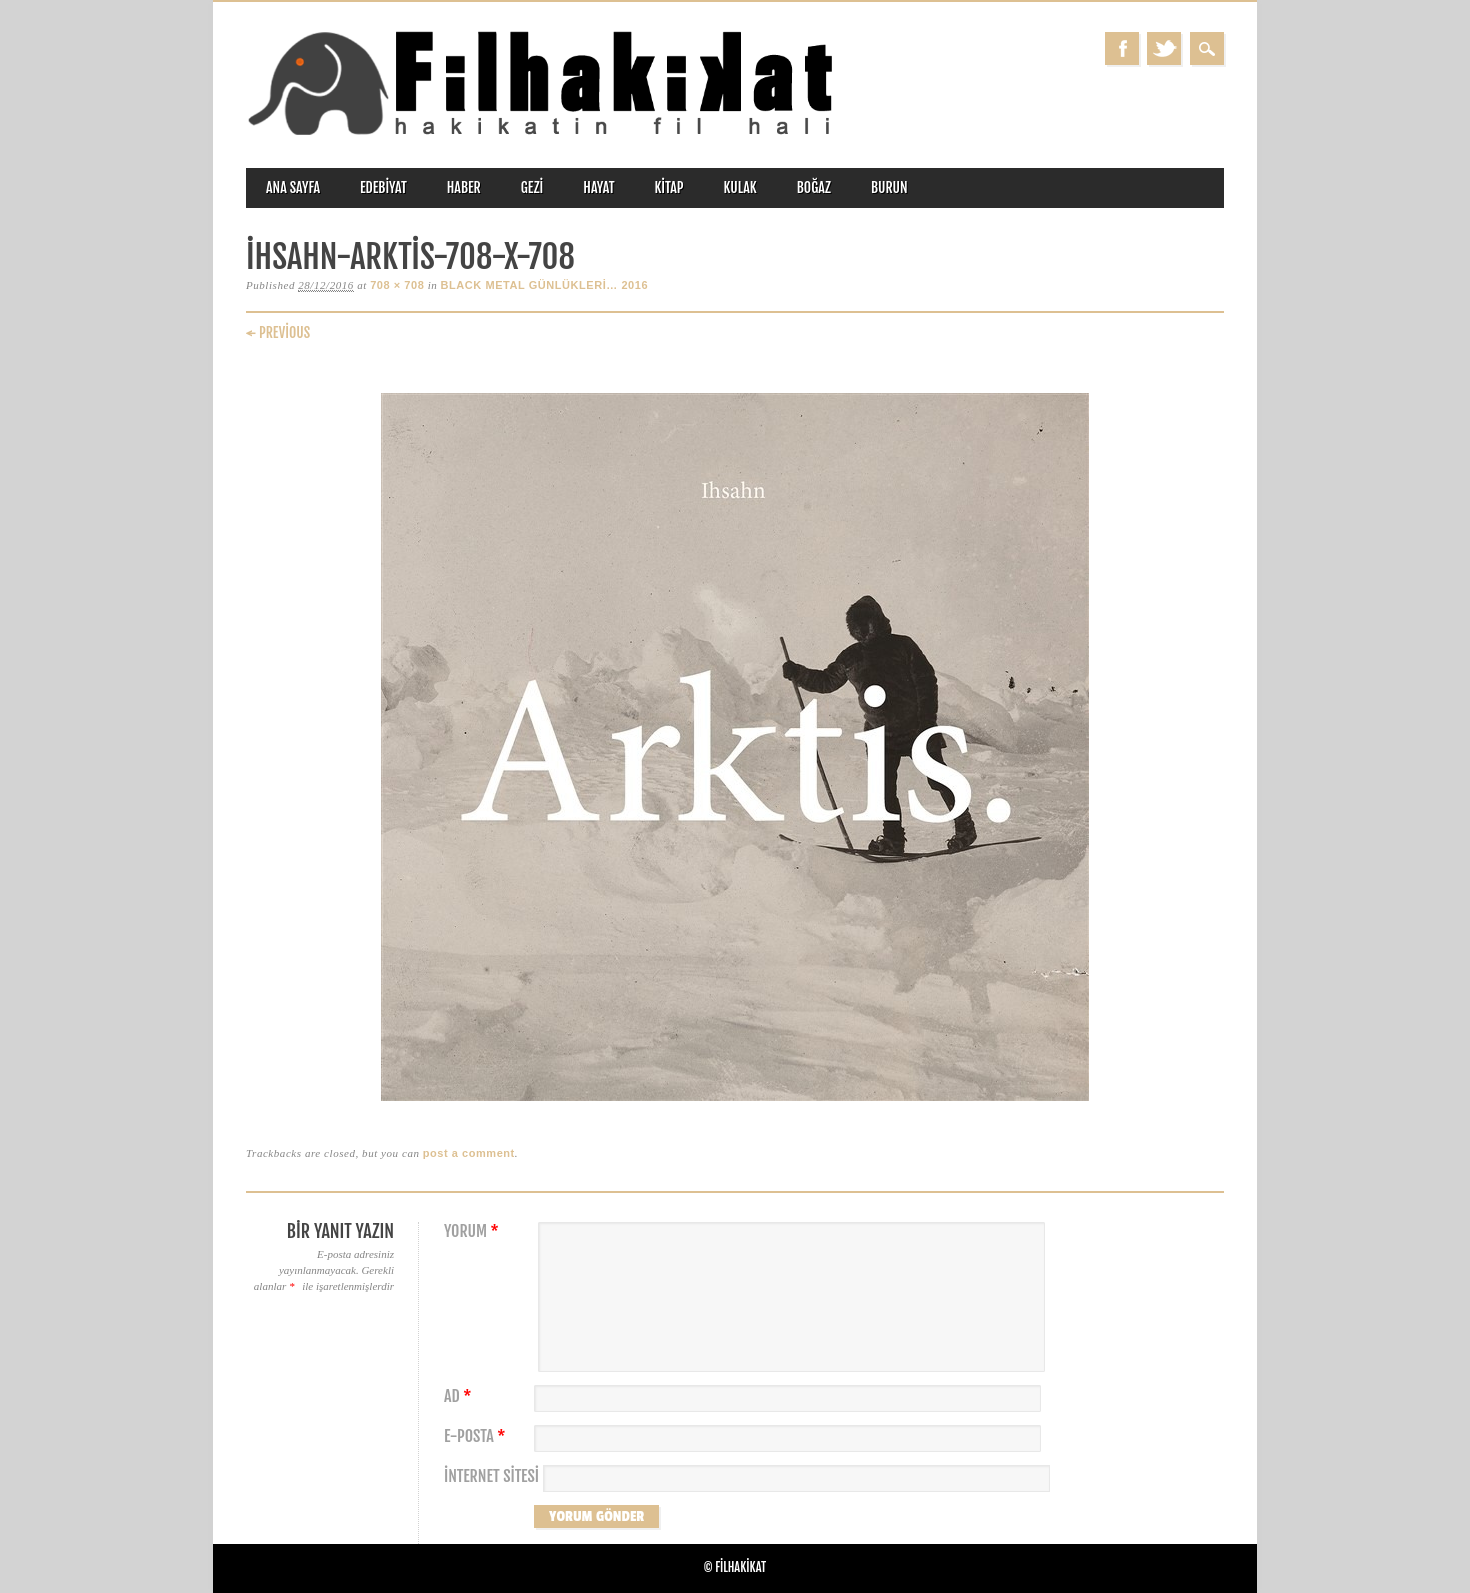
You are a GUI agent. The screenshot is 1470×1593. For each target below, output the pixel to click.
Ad (460, 1396)
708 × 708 (397, 285)
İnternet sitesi (491, 1476)
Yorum (474, 1231)
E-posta (477, 1436)
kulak (740, 187)
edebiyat (383, 187)
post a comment (469, 1153)
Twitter (1164, 48)
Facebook (1122, 48)
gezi (532, 187)
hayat (598, 187)
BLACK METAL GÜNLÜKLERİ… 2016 (545, 285)
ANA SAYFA (293, 187)
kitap (669, 187)
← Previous (278, 332)
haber (464, 187)
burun (889, 187)
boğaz (814, 187)
